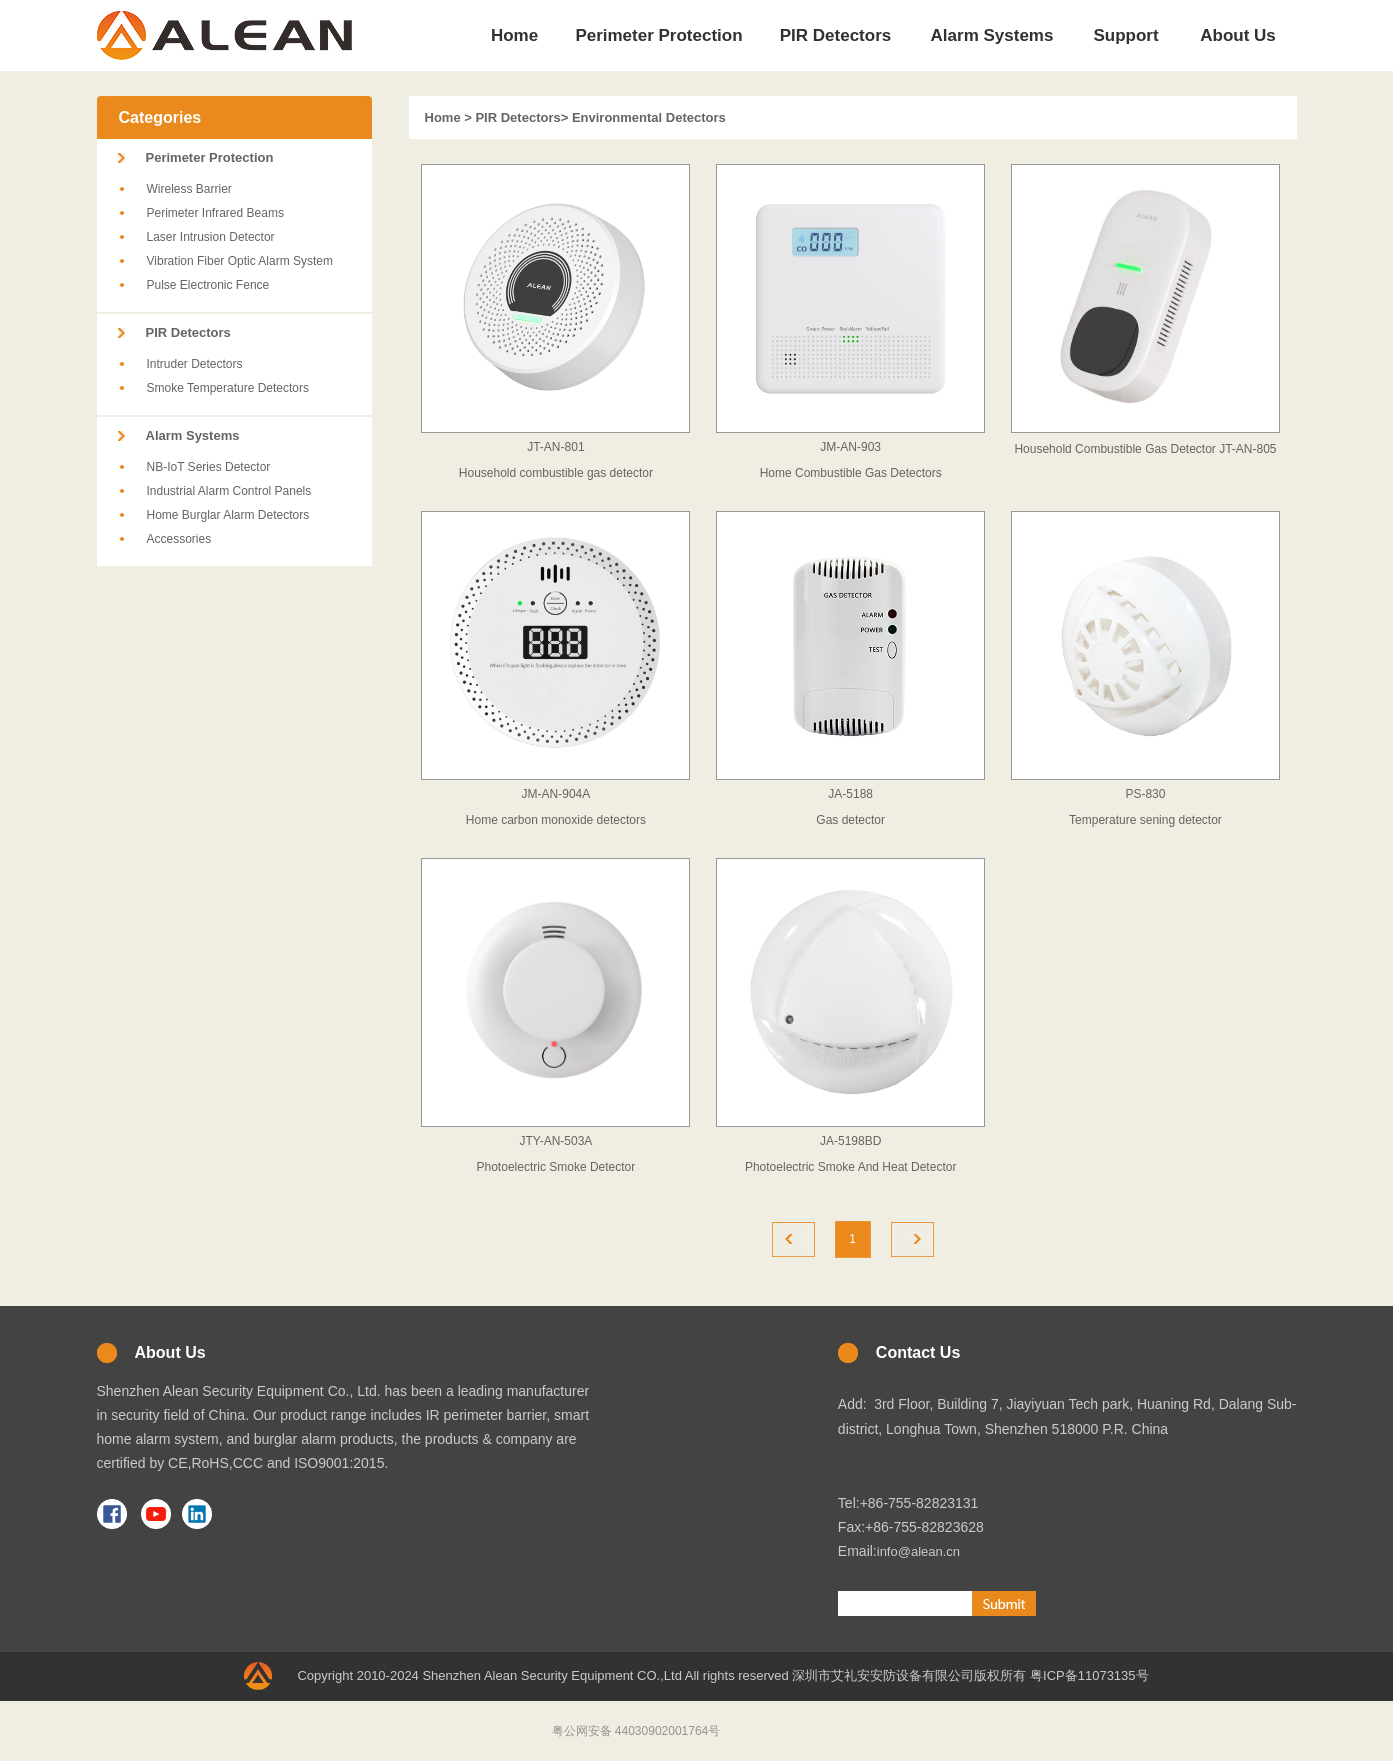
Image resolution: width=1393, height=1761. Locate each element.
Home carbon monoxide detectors (556, 820)
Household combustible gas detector (556, 473)
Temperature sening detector (1145, 820)
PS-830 (1145, 794)
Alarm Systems (193, 435)
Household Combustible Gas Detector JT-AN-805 (1145, 449)
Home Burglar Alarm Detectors (228, 515)
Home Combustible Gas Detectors (851, 473)
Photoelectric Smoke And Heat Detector (850, 1167)
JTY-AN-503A (555, 1141)
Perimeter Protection (210, 157)
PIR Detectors (188, 332)
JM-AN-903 (850, 447)
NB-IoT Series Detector (209, 467)
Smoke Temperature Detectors (228, 388)
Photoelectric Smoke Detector (556, 1167)
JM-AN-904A (556, 794)
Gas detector (850, 820)
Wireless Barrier (189, 189)
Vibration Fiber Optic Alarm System (240, 261)
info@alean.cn (918, 1551)
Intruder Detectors (195, 364)
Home (443, 117)
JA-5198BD (850, 1141)
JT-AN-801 (555, 447)
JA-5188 (850, 794)
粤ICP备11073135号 (1089, 1675)
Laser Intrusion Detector (211, 237)
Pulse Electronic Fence (208, 285)
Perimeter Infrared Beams (215, 213)
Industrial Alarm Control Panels (229, 491)
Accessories (179, 539)
